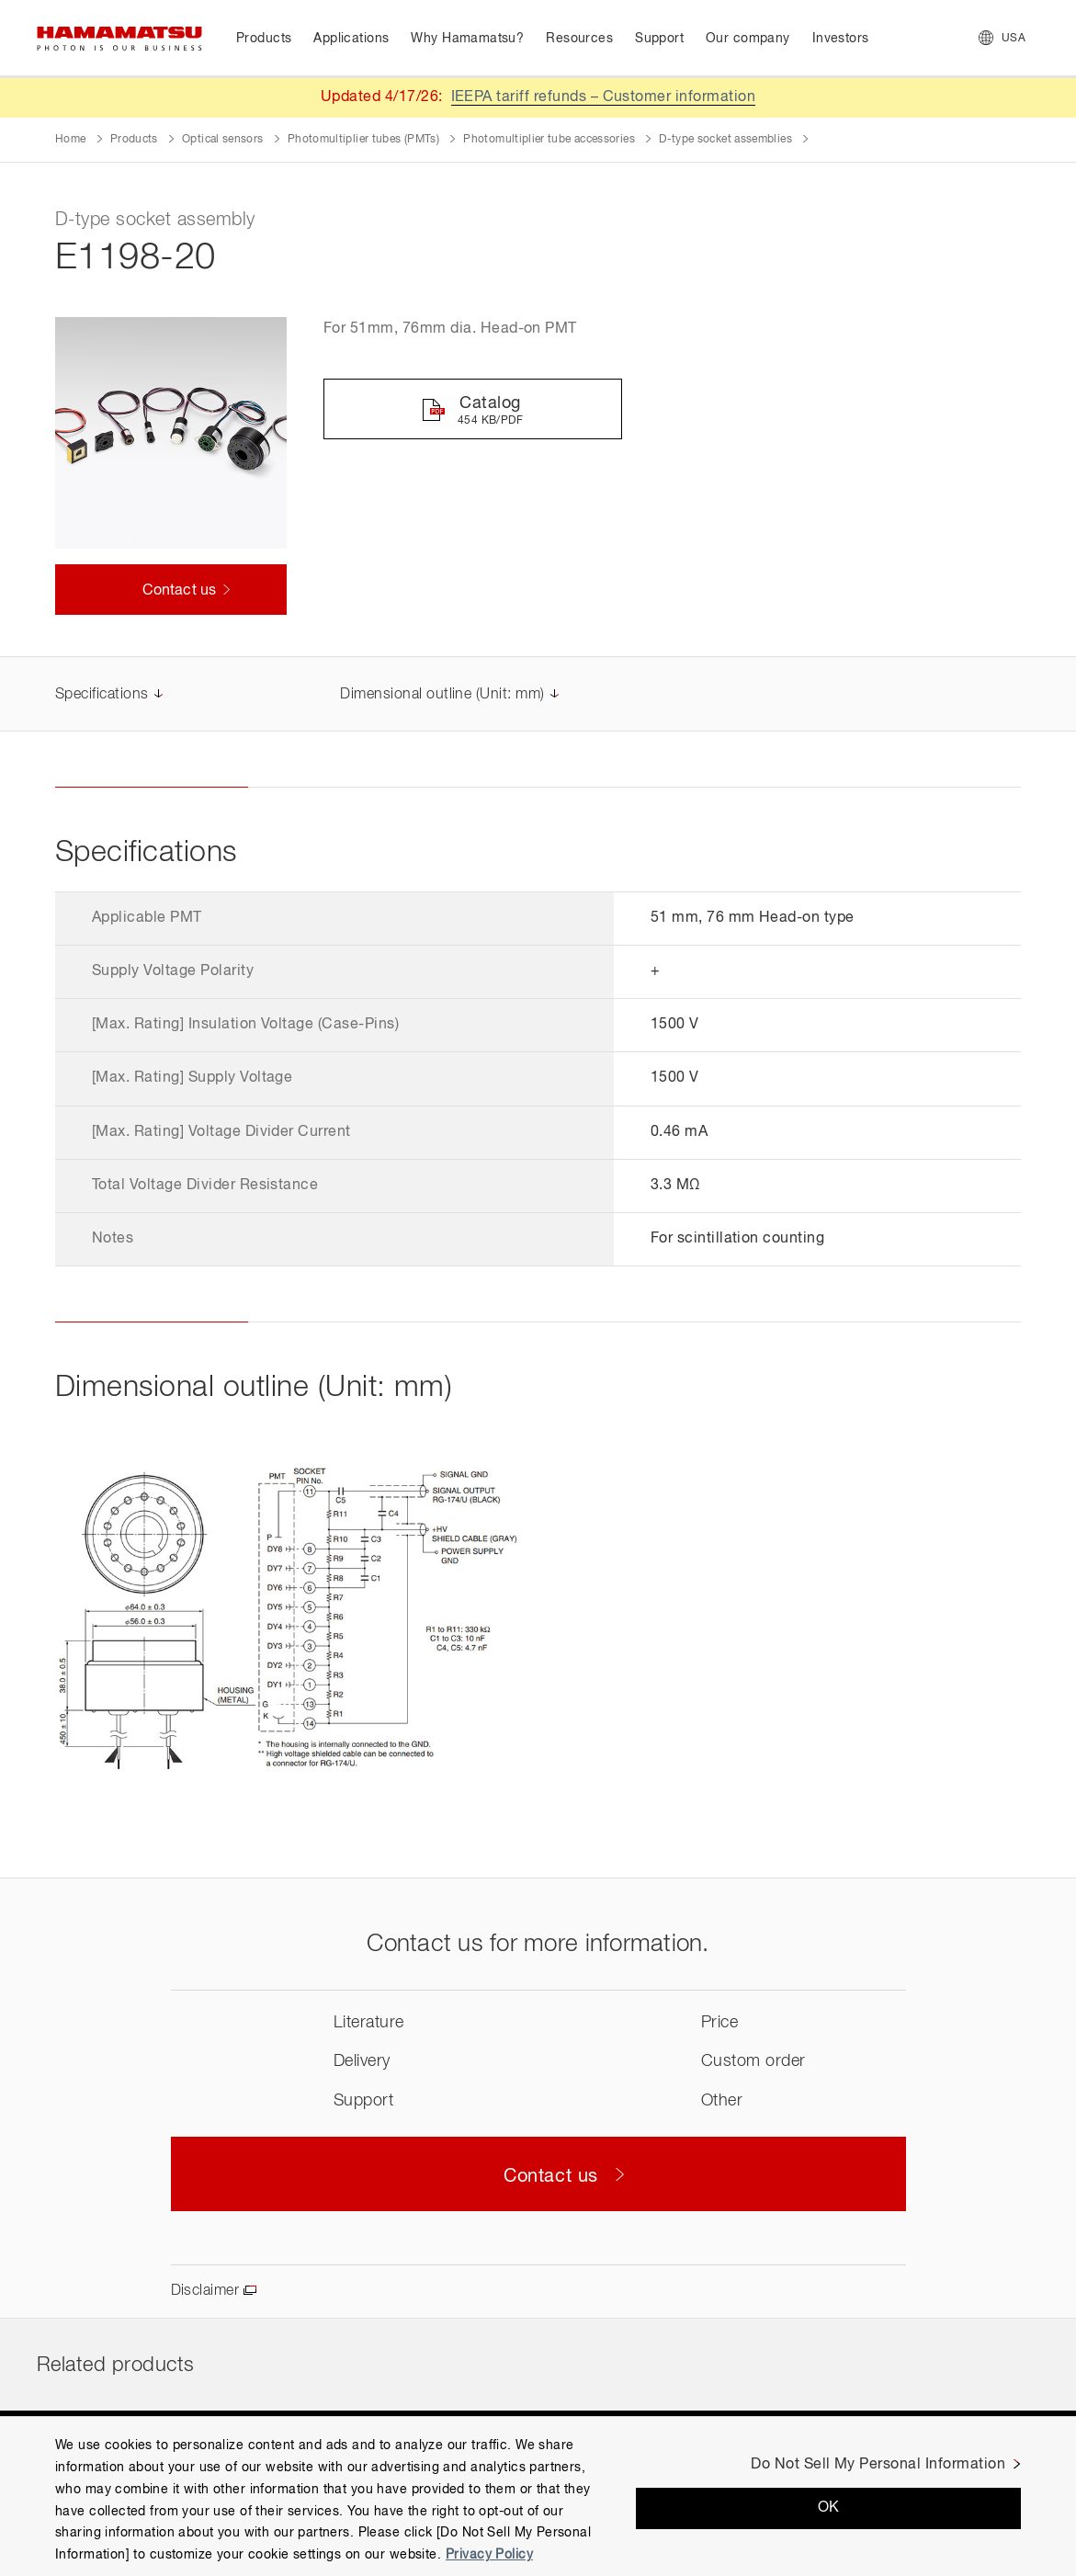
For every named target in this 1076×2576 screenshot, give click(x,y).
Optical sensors (222, 139)
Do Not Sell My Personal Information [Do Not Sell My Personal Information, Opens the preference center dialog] (878, 2464)
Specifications (102, 694)
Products (134, 139)
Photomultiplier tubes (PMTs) (363, 139)
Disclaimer (205, 2291)
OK (829, 2508)
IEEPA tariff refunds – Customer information (603, 97)
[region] (538, 2496)
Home (70, 139)
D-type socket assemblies (725, 139)
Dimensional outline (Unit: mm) (442, 694)
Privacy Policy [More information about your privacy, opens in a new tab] (489, 2554)
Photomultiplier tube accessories (549, 139)
